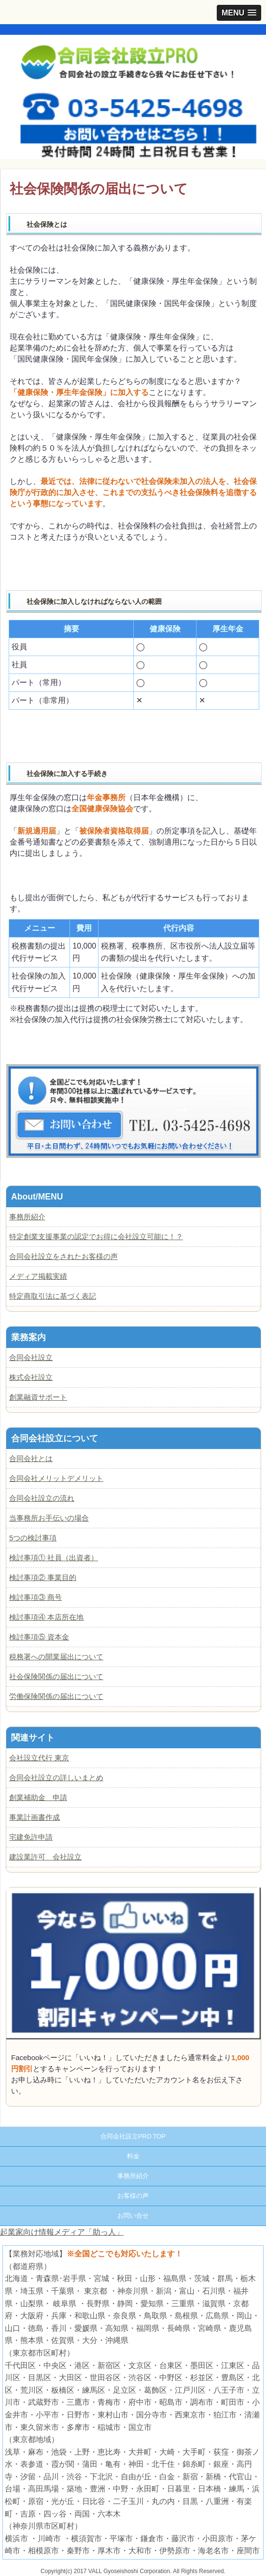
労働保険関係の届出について (56, 1696)
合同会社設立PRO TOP (133, 2136)
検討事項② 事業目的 (42, 1577)
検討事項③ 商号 (35, 1597)
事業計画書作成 (34, 1817)
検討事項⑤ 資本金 (39, 1637)
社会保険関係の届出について (56, 1676)
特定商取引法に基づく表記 (52, 1296)
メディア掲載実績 (38, 1276)
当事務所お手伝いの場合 (49, 1518)
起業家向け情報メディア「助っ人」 (62, 2232)
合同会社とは (31, 1458)
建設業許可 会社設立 (45, 1857)
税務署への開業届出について (56, 1657)
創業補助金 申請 (38, 1797)
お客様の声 (133, 2195)
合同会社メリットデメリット (56, 1478)
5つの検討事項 (32, 1538)
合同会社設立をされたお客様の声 (63, 1256)
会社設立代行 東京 (39, 1758)
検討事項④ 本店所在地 (46, 1617)
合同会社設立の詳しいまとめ (56, 1777)
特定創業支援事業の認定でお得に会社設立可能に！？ (96, 1236)
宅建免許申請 (31, 1837)
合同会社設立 (31, 1357)
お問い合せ (133, 2215)
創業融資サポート (38, 1397)
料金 (133, 2156)
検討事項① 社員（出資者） (53, 1557)
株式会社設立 (31, 1377)
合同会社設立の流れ (41, 1498)
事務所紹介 (27, 1217)
